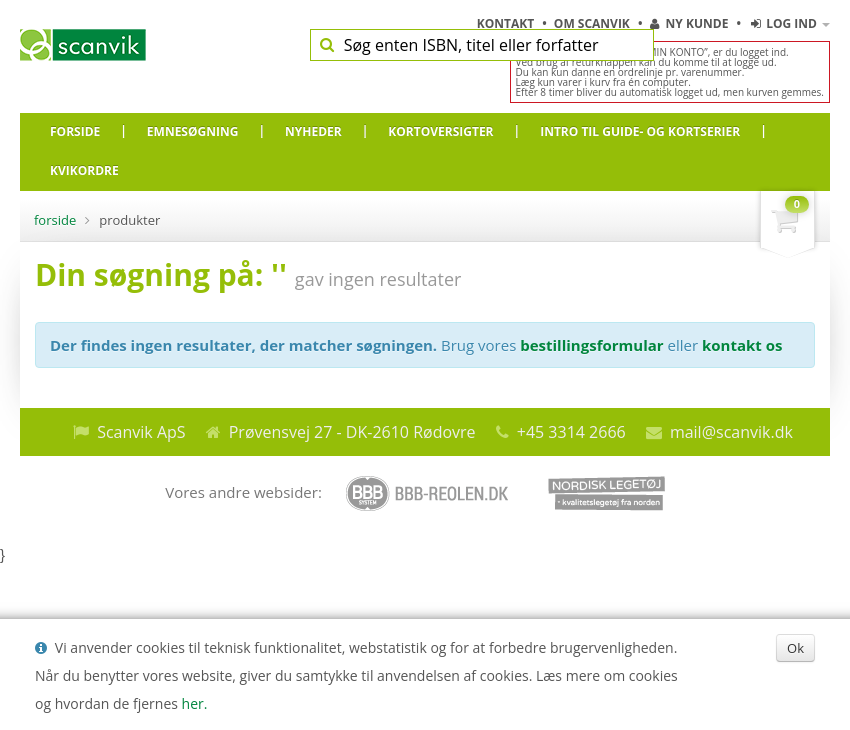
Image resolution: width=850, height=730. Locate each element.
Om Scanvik (593, 23)
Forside (55, 220)
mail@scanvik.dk (731, 432)
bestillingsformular (591, 345)
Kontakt (507, 23)
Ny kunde (689, 23)
